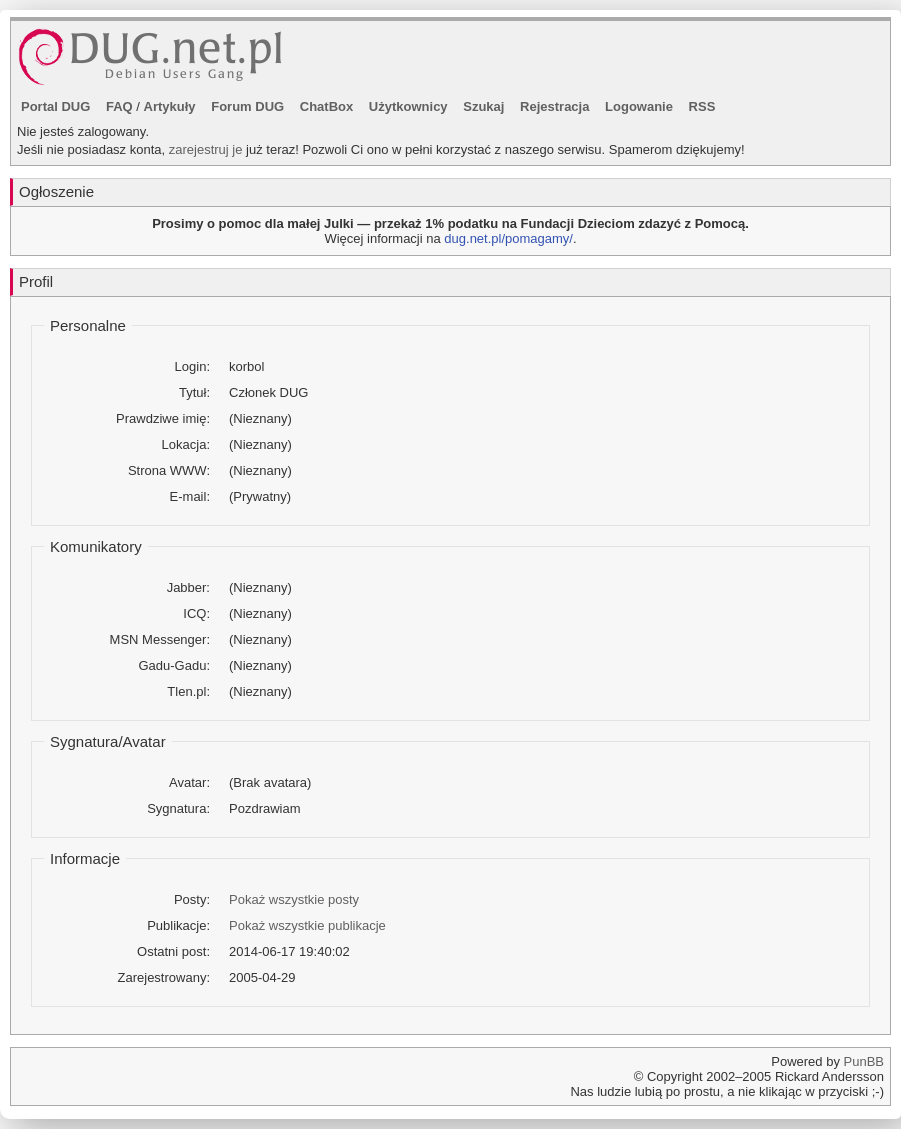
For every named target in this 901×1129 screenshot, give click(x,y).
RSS (702, 106)
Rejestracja (554, 106)
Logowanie (639, 106)
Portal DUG (55, 106)
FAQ (119, 106)
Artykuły (170, 106)
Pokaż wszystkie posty (294, 899)
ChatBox (326, 106)
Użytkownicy (408, 106)
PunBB (864, 1061)
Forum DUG (247, 106)
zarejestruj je (206, 149)
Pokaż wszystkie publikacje (307, 925)
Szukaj (483, 106)
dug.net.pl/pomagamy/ (508, 238)
